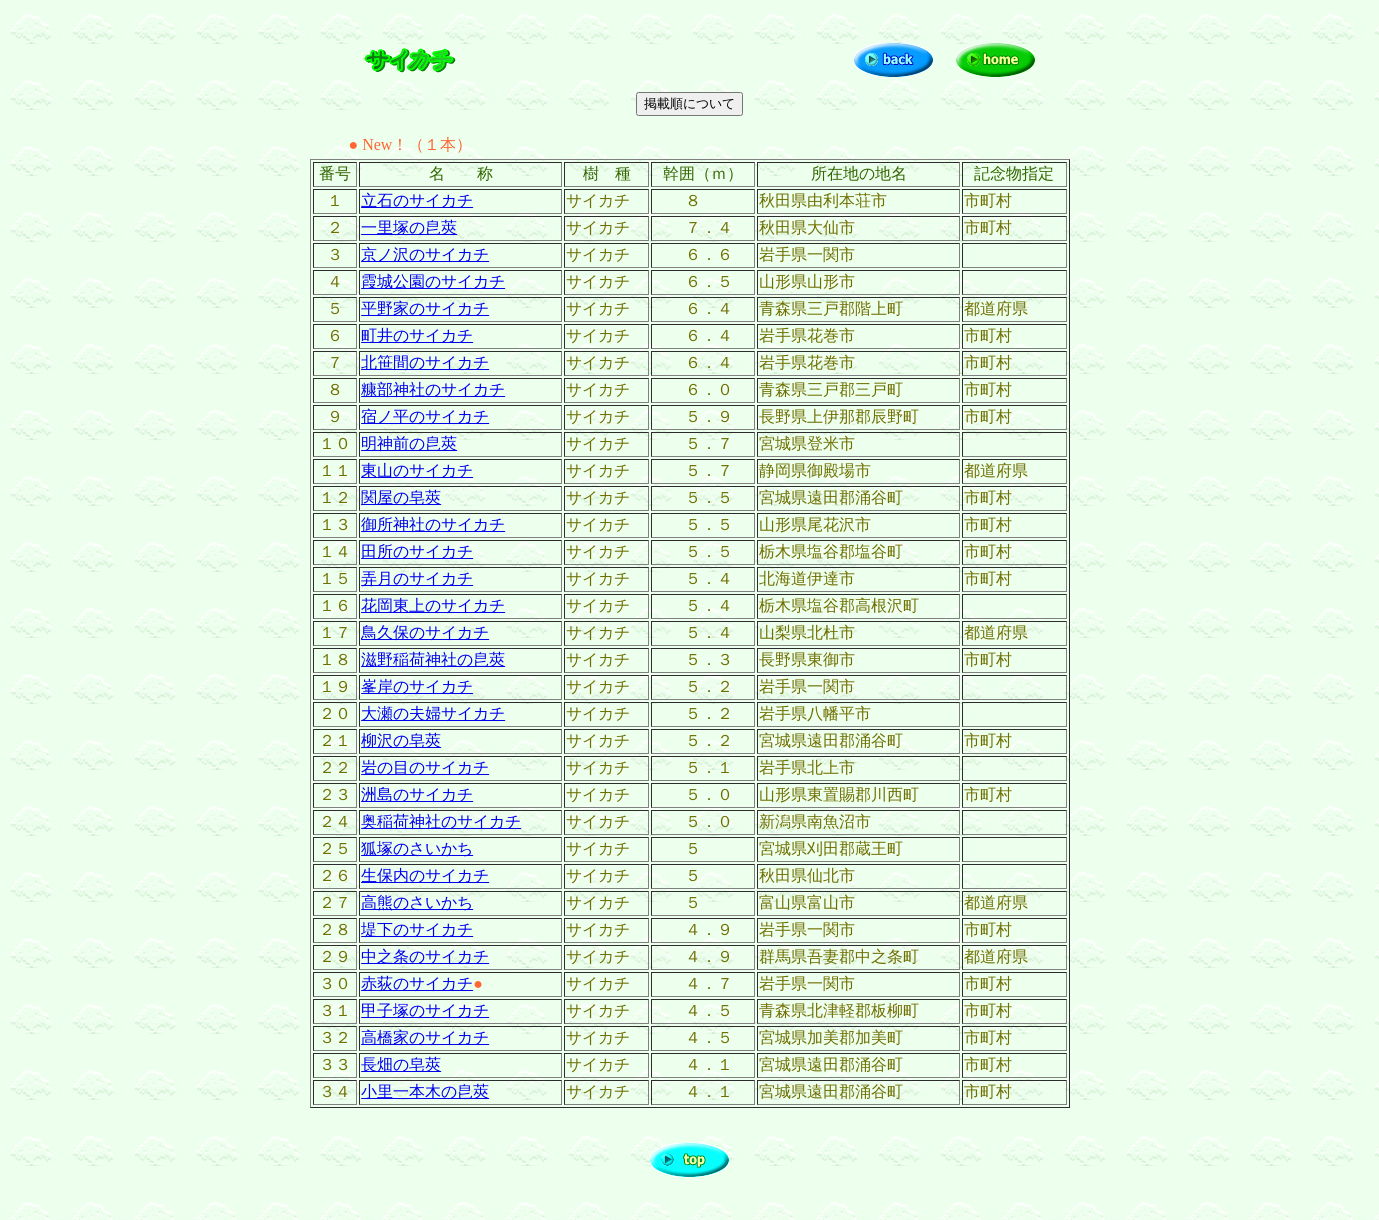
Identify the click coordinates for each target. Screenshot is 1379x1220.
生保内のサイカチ (425, 875)
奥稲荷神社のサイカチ (441, 821)
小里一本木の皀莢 (425, 1091)
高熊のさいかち (417, 902)
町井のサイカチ (417, 335)
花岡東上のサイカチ (433, 605)
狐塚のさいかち (417, 848)
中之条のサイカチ (425, 956)
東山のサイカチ (417, 470)
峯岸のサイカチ (417, 686)
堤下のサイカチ (417, 929)
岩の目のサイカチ (425, 767)
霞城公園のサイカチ (433, 281)
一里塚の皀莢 (409, 227)
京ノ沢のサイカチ (425, 254)
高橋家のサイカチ (425, 1037)
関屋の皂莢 (401, 497)
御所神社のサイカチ (433, 524)
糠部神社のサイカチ (433, 389)
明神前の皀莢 (409, 443)
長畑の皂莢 (401, 1064)
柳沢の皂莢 (401, 740)
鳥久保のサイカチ (425, 632)
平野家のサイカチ (425, 308)
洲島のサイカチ (417, 794)
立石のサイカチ (417, 200)
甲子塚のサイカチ (425, 1010)
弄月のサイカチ (417, 578)
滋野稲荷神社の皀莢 (433, 659)
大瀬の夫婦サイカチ (433, 713)
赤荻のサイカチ (417, 983)
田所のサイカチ (417, 551)
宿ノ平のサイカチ (425, 416)
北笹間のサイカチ (425, 362)
